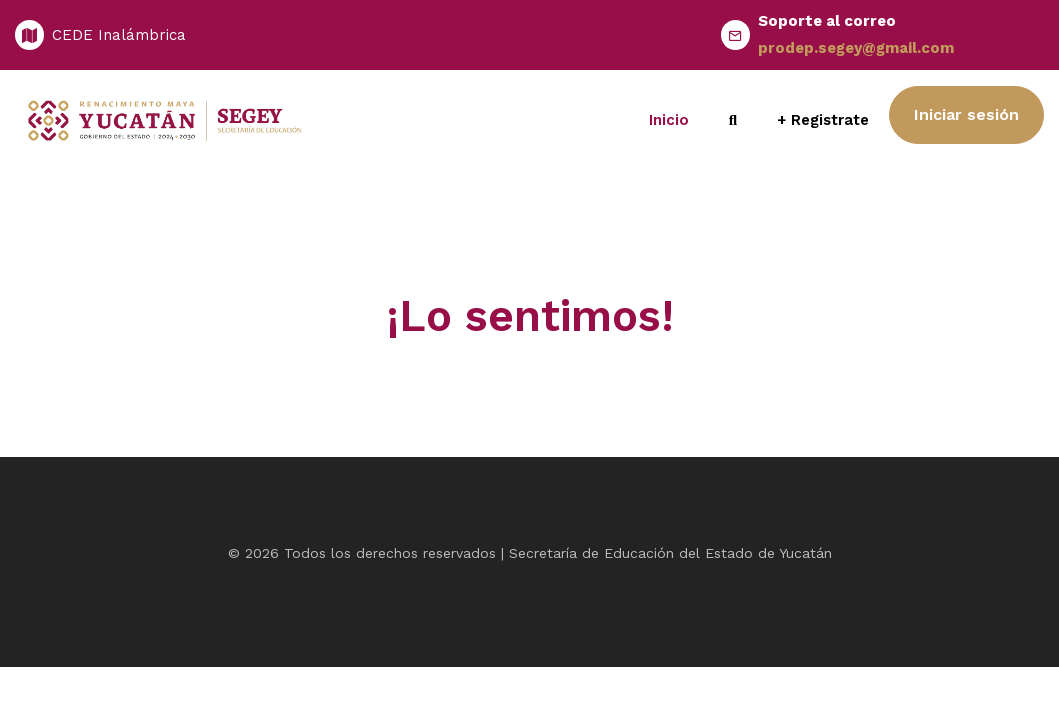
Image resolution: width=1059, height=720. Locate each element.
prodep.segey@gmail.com (856, 48)
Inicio (669, 120)
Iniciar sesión (966, 114)
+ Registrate (823, 120)
